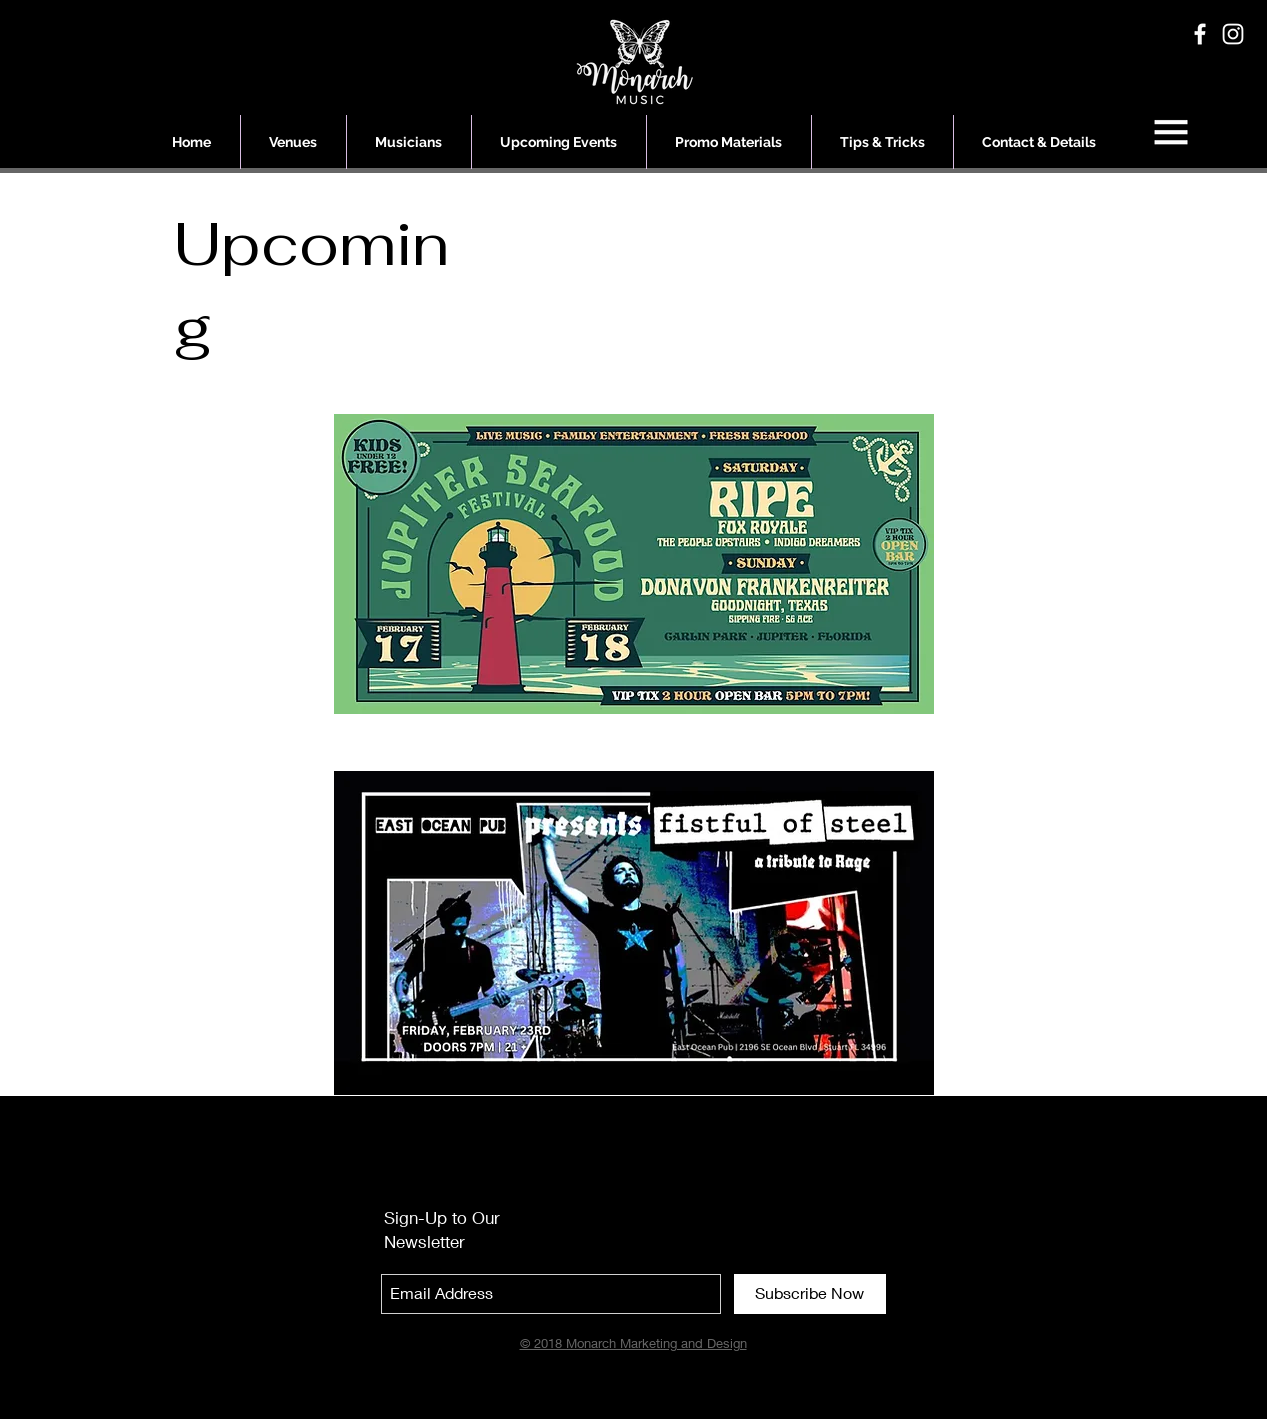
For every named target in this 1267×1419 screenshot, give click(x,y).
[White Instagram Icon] (1233, 34)
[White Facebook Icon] (1200, 34)
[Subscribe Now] (810, 1294)
